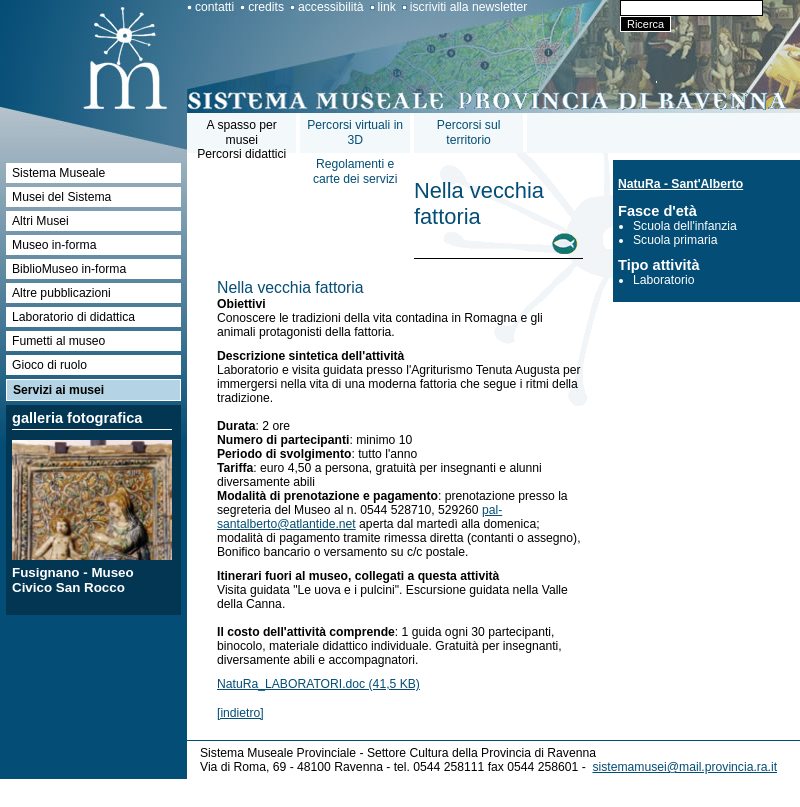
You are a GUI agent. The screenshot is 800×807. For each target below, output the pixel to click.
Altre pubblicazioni (61, 293)
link (387, 7)
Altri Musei (40, 221)
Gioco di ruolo (49, 365)
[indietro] (240, 713)
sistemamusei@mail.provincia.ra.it (684, 767)
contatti (214, 7)
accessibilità (331, 7)
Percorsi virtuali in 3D (355, 132)
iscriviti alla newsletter (469, 7)
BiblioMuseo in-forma (69, 269)
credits (266, 7)
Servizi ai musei (58, 390)
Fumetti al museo (58, 341)
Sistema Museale (58, 173)
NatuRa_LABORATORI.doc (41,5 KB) (318, 684)
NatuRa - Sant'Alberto (680, 184)
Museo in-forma (54, 245)
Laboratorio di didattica (73, 317)
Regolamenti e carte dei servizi (355, 171)
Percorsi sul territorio (469, 132)
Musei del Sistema (61, 197)
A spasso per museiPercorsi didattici (241, 139)
